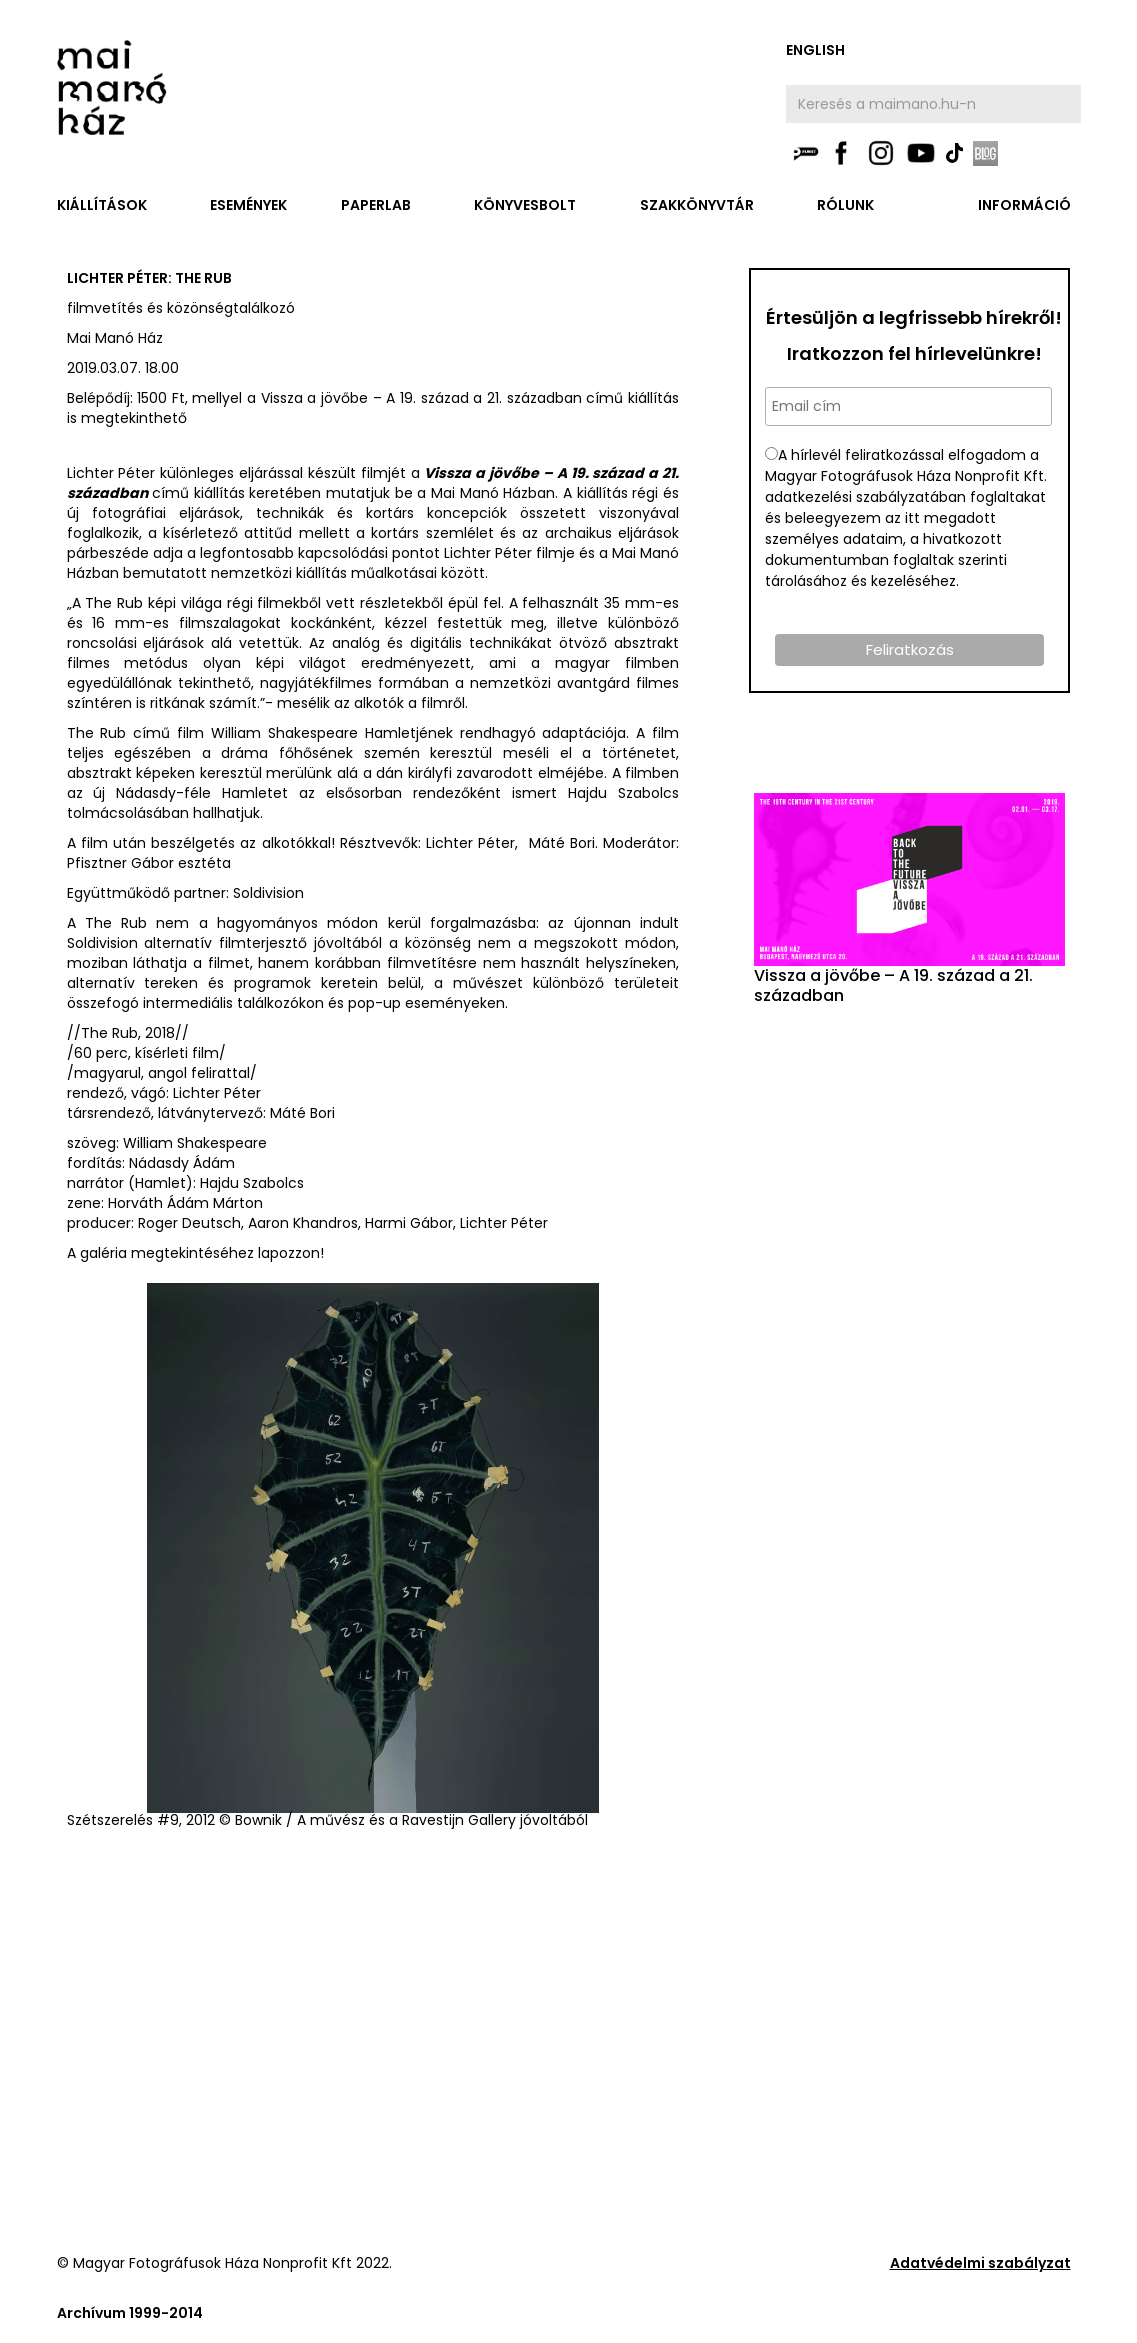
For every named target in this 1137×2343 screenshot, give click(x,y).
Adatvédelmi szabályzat (980, 2263)
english (815, 50)
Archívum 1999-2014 (130, 2313)
